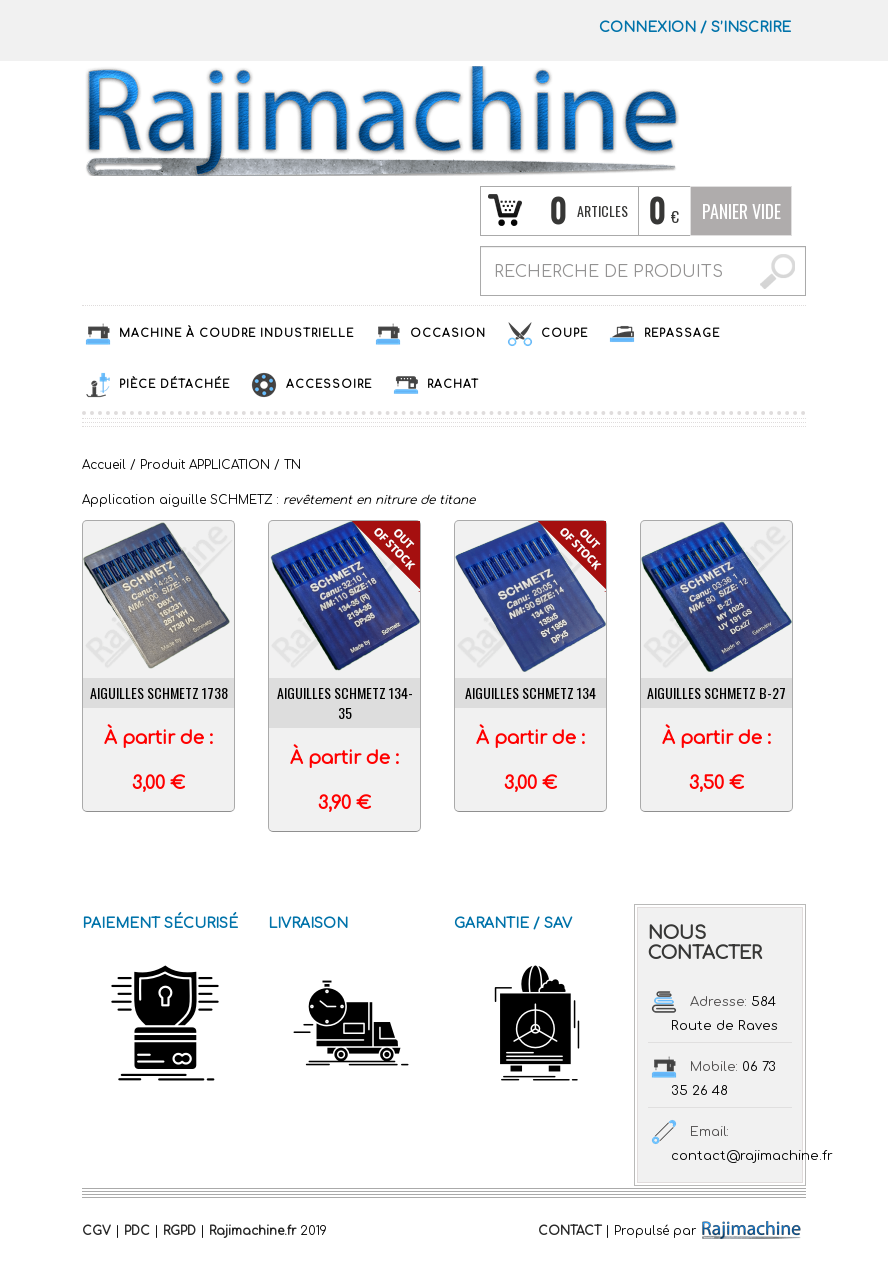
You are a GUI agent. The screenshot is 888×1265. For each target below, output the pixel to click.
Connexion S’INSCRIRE (695, 27)
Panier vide (741, 211)
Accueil (104, 465)
